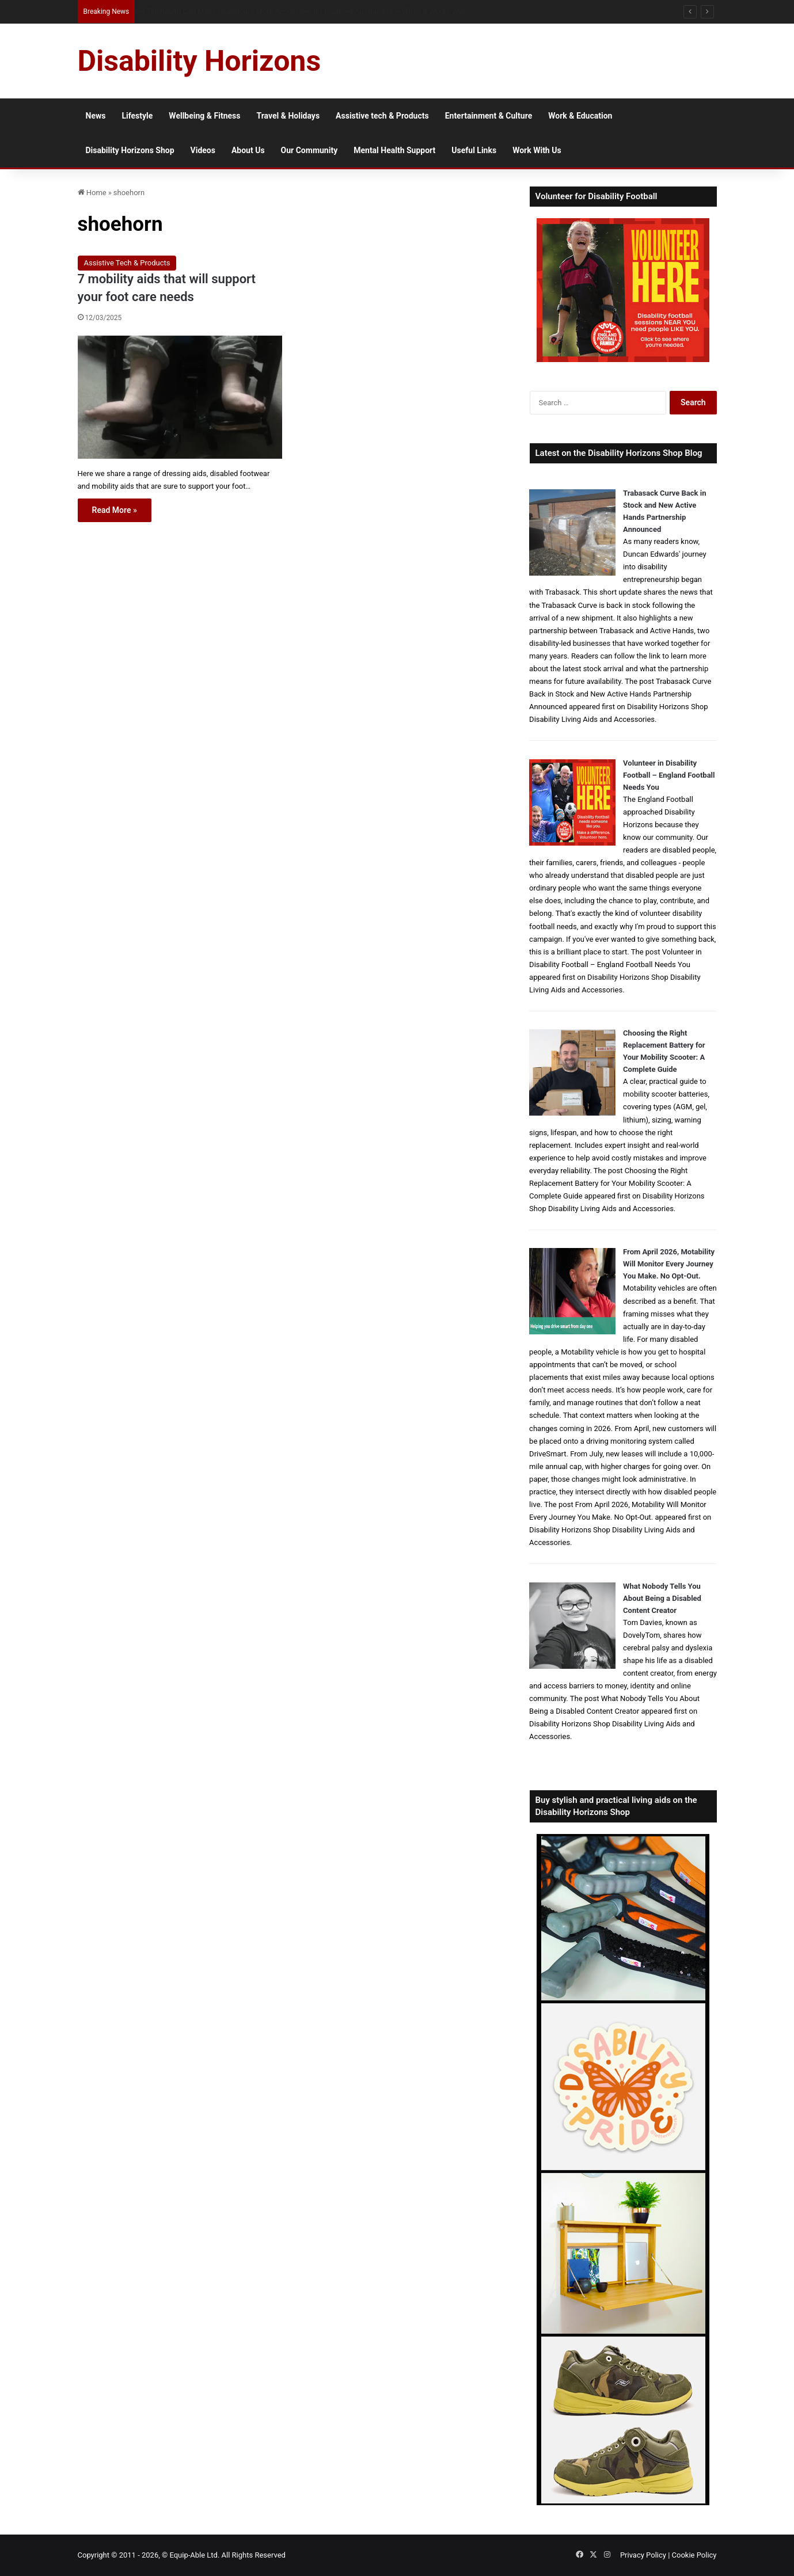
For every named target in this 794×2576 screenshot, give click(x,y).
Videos (203, 150)
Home (92, 192)
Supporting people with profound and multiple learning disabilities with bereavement (270, 11)
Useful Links (473, 150)
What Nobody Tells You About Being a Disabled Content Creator (662, 1598)
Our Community (309, 150)
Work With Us (536, 150)
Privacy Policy (643, 2555)
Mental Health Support (394, 150)
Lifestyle (137, 115)
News (96, 115)
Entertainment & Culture (489, 115)
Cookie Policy (694, 2555)
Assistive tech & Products (382, 115)
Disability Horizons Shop (130, 150)
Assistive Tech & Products (127, 262)
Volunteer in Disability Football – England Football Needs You (669, 775)
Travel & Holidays (288, 115)
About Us (248, 150)
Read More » (114, 510)
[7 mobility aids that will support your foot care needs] (180, 397)
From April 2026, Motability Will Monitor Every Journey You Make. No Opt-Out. (669, 1263)
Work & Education (580, 115)
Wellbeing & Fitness (204, 115)
